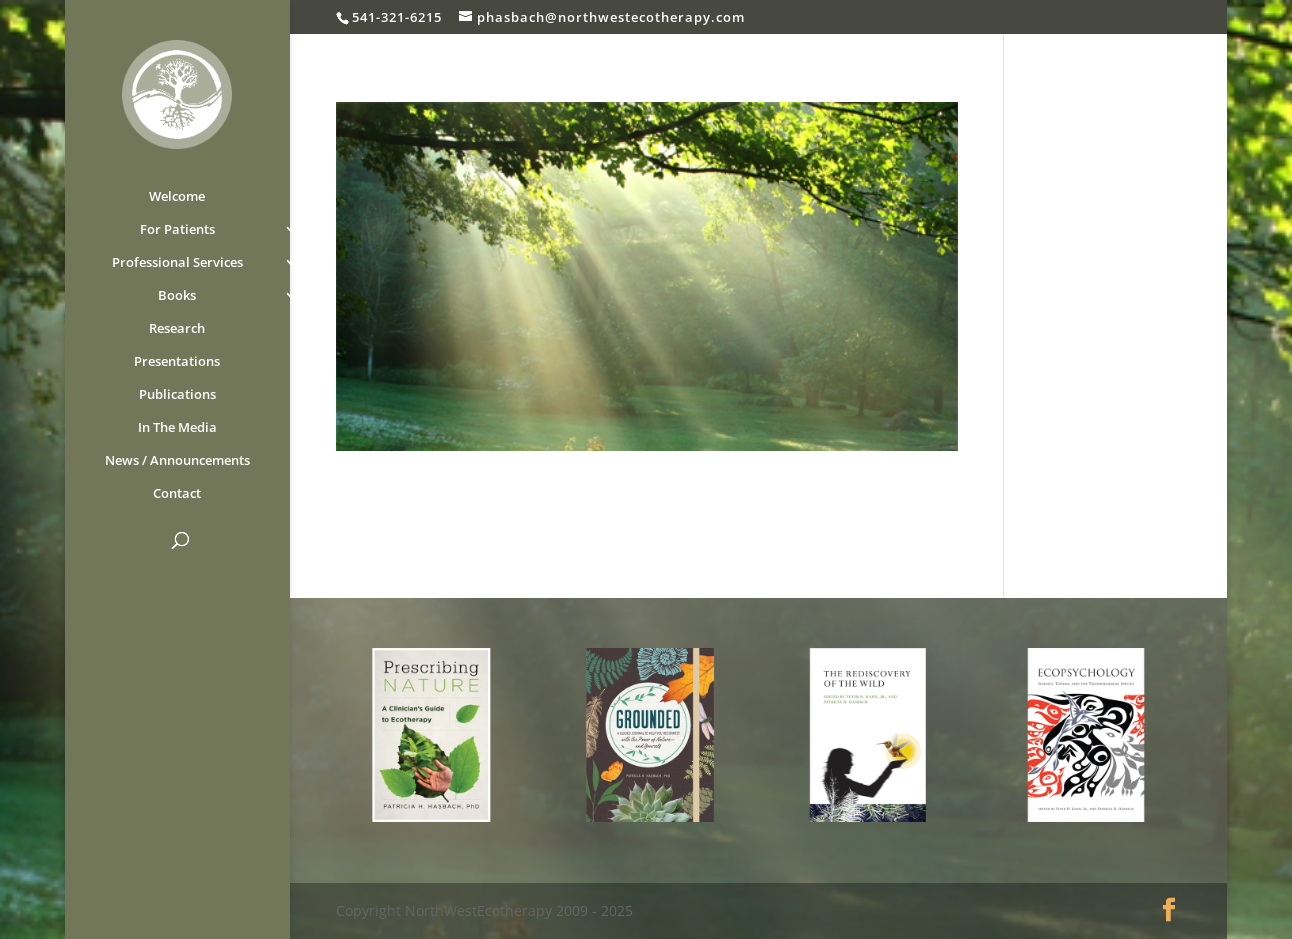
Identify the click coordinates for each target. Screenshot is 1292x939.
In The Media (177, 428)
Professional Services (177, 263)
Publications (177, 395)
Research (177, 329)
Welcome (177, 197)
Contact (177, 494)
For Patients (177, 230)
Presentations (177, 362)
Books (177, 296)
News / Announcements (177, 461)
